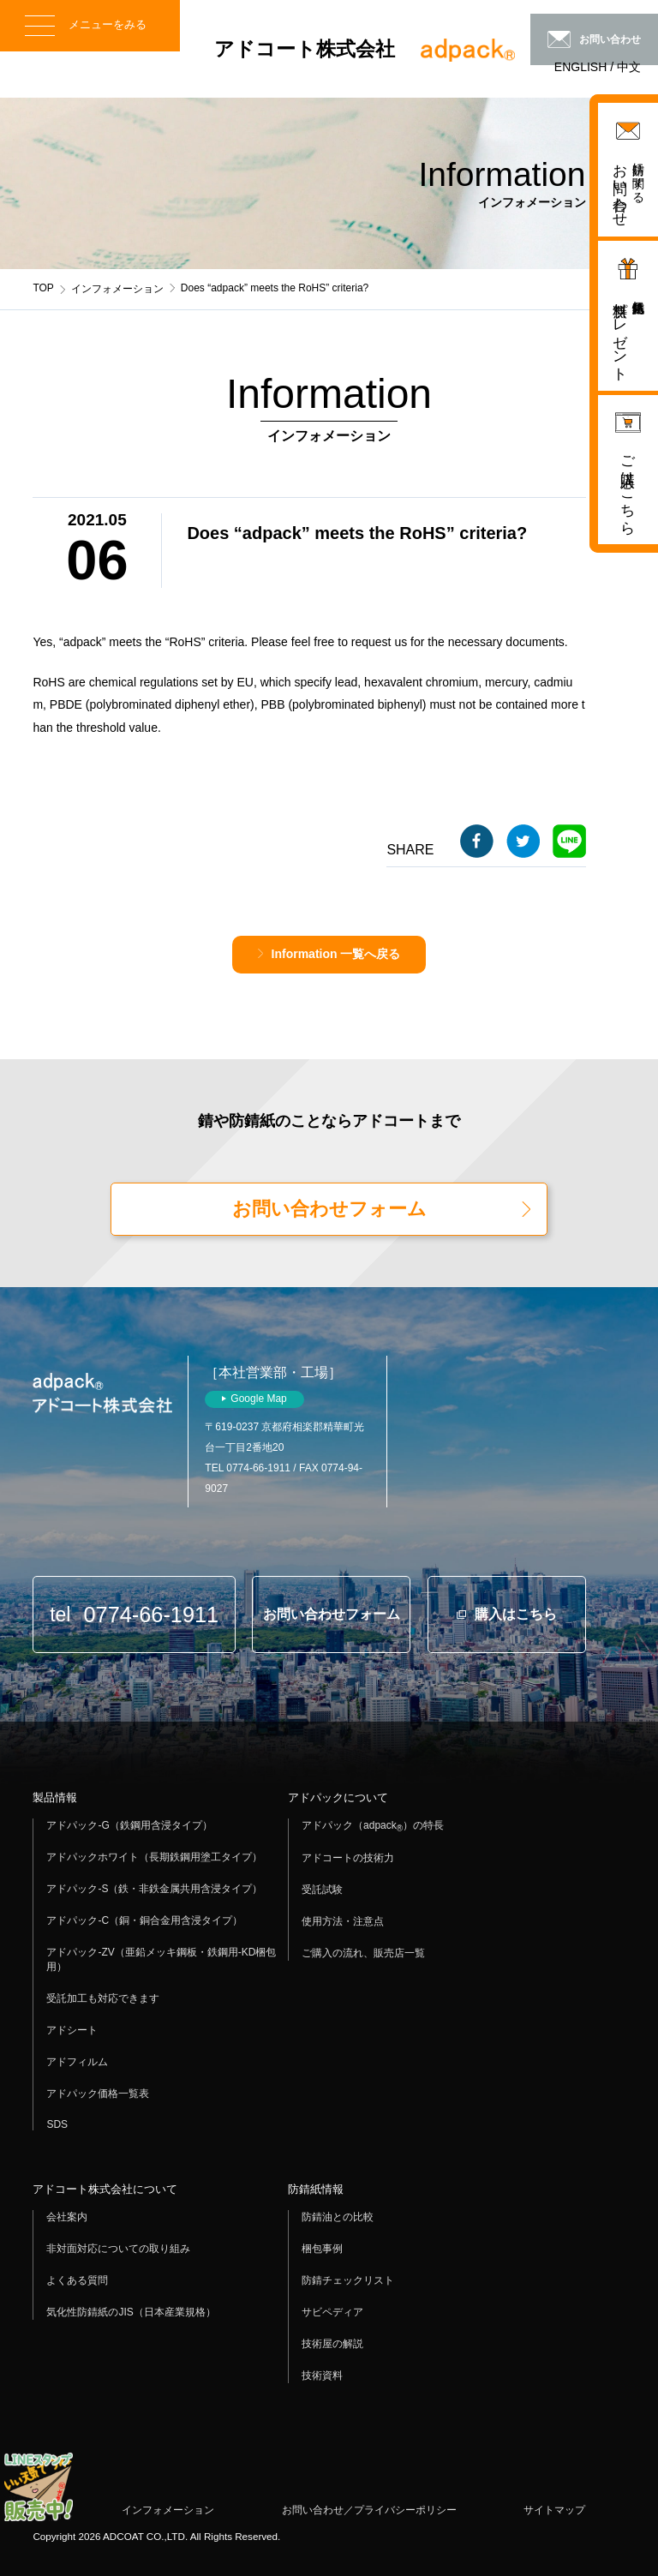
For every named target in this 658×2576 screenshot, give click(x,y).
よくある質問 (77, 2280)
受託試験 (322, 1890)
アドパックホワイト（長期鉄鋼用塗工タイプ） (154, 1857)
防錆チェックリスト (348, 2280)
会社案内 (66, 2217)
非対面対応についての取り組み (118, 2249)
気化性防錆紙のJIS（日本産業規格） (130, 2312)
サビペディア (332, 2312)
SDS (57, 2124)
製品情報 (55, 1797)
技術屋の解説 (332, 2344)
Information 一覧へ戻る (336, 954)
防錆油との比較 (338, 2217)
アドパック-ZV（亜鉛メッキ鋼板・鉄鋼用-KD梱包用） (161, 1959)
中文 (629, 67)
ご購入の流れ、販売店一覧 (363, 1953)
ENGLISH (580, 67)
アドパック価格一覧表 (97, 2094)
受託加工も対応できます (102, 1998)
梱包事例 (322, 2249)
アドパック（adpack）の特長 (373, 1826)
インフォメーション (117, 289)
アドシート (72, 2030)
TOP (43, 288)
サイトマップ (554, 2510)
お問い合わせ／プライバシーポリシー (369, 2510)
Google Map (258, 1399)
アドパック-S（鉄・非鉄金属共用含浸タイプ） (154, 1889)
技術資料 (322, 2375)
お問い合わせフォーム (329, 1208)
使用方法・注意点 (343, 1921)
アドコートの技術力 (348, 1858)
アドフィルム (77, 2062)
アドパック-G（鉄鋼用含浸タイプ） (129, 1825)
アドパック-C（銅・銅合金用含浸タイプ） (144, 1920)
